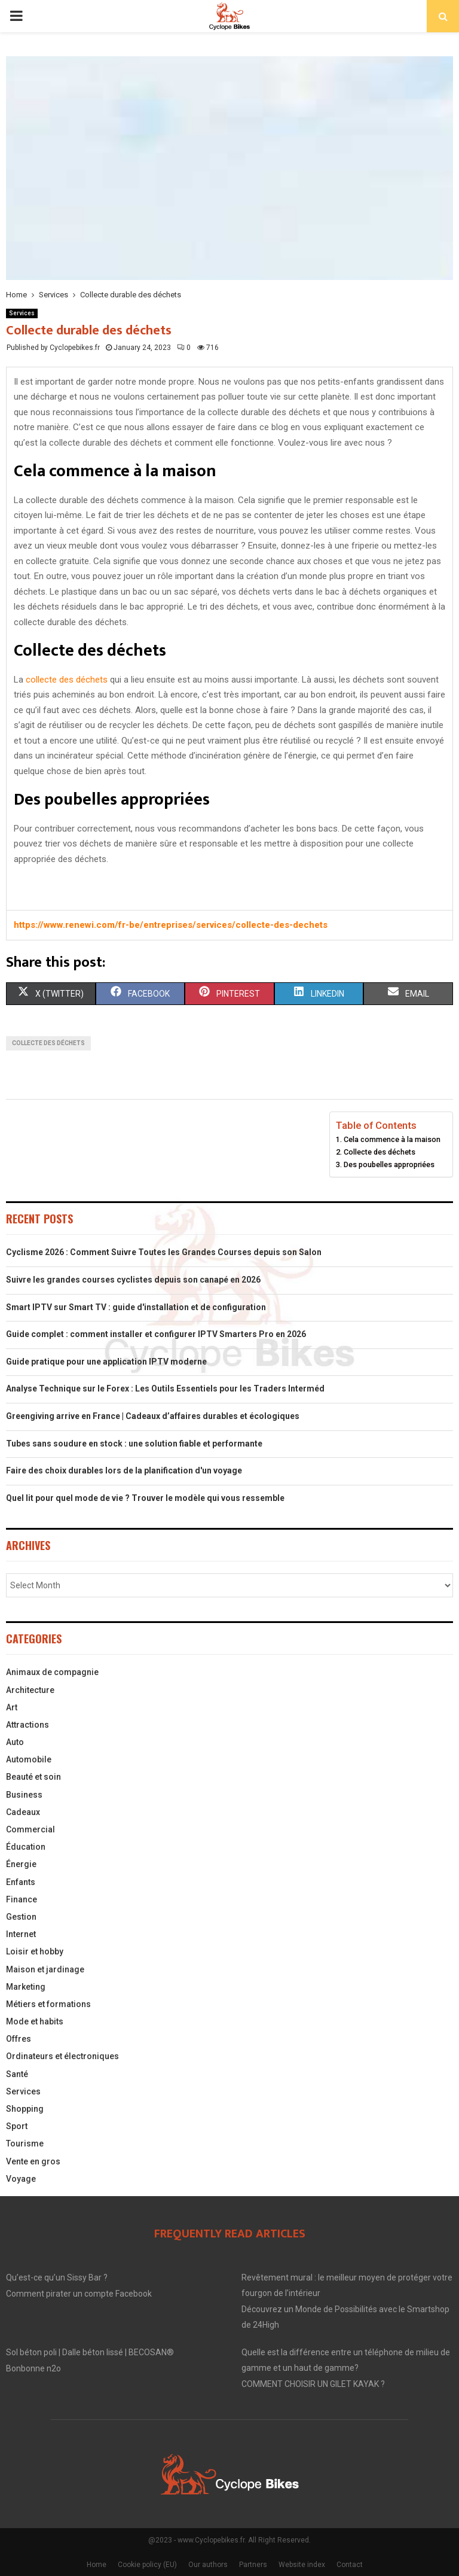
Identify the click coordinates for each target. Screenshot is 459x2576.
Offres (18, 2039)
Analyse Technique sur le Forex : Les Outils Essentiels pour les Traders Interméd (165, 1388)
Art (11, 1707)
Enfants (20, 1882)
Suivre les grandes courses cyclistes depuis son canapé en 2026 (133, 1279)
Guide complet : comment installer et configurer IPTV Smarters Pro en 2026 (156, 1334)
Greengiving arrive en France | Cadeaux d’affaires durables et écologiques (152, 1416)
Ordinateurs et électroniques (62, 2056)
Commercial (30, 1829)
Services (22, 313)
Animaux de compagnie (52, 1672)
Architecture (30, 1690)
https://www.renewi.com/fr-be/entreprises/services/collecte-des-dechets (171, 924)
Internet (21, 1934)
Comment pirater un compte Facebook (79, 2293)
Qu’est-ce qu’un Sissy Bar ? (57, 2277)
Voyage (21, 2179)
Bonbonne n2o (33, 2368)
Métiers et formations (48, 2004)
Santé (17, 2074)
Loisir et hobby (34, 1951)
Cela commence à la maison (392, 1139)
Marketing (25, 1987)
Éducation (25, 1847)
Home (96, 2564)
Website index (302, 2564)
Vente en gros (33, 2161)
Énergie (21, 1864)
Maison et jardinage (45, 1969)
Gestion (21, 1917)
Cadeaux (23, 1812)
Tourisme (25, 2143)
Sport (16, 2126)
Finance (21, 1899)
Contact (349, 2564)
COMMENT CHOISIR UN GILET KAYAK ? (313, 2384)
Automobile (28, 1759)
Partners (253, 2564)
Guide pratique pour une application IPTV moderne (106, 1361)
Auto (15, 1742)
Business (24, 1794)
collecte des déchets (67, 679)
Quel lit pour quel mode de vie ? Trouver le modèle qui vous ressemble (145, 1498)
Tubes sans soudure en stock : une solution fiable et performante (134, 1443)
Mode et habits (34, 2021)
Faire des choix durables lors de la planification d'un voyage (124, 1470)
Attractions (27, 1724)
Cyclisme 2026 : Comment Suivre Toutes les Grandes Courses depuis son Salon (164, 1252)
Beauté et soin (33, 1777)
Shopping (25, 2109)
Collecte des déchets (379, 1151)
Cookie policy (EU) (147, 2564)
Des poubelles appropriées (389, 1164)
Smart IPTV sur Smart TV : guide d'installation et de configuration (136, 1307)
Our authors (208, 2564)
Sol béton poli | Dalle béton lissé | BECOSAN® (90, 2352)
